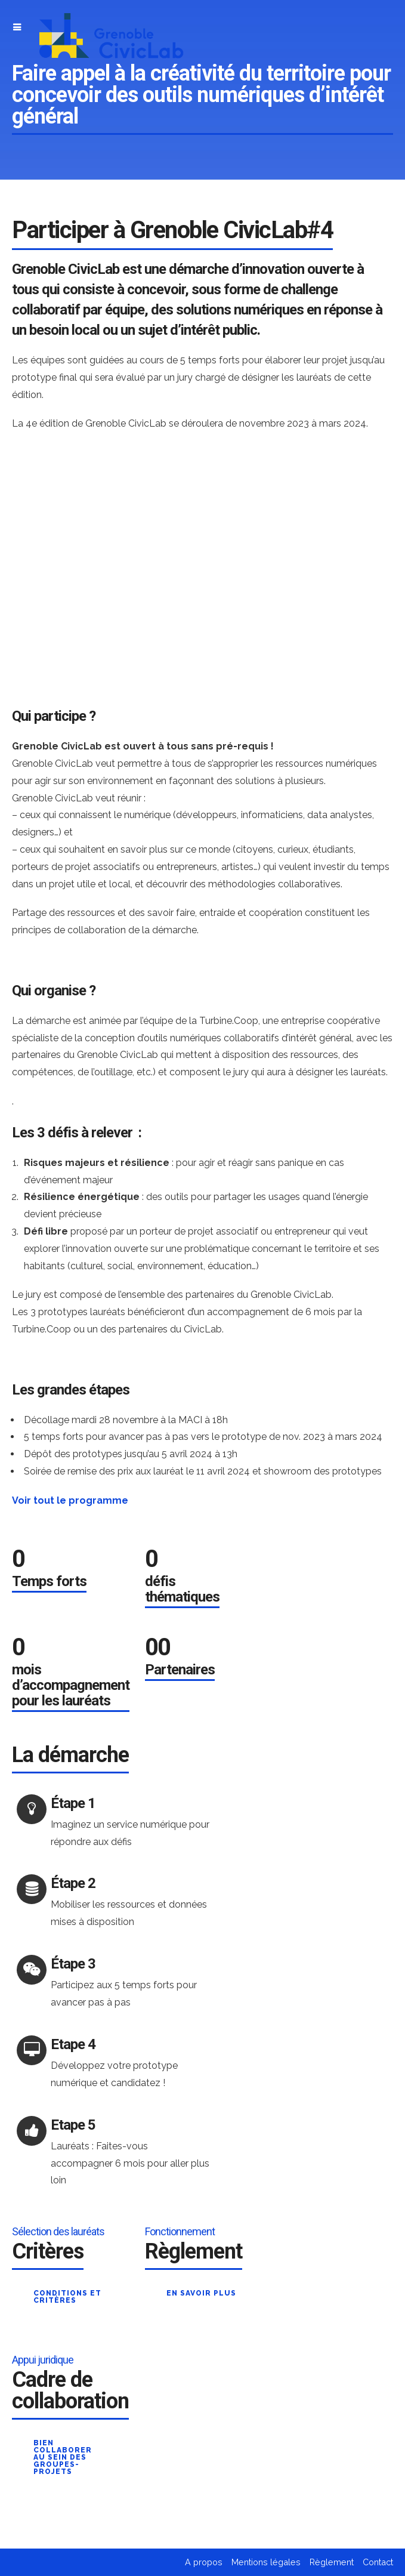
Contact (378, 2562)
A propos (203, 2562)
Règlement (332, 2562)
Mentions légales (266, 2562)
